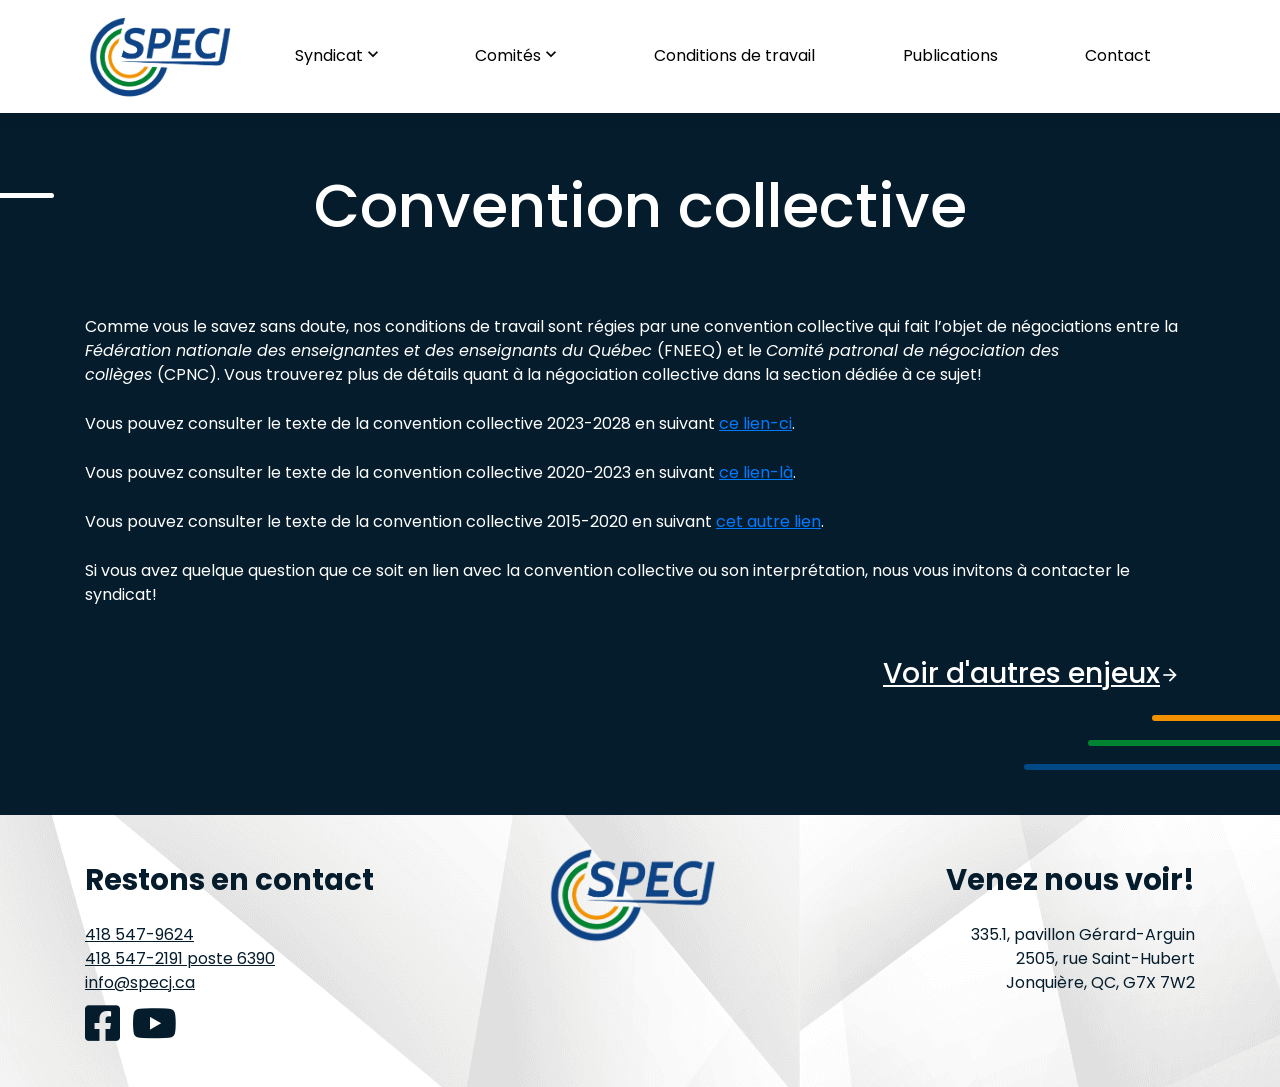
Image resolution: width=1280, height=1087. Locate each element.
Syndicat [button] (341, 55)
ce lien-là (756, 472)
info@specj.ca (140, 982)
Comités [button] (520, 55)
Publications (950, 55)
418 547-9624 (139, 934)
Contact (1118, 55)
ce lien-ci (755, 423)
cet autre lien (768, 521)
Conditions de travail (734, 55)
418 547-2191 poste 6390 (180, 958)
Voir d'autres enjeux (1031, 673)
